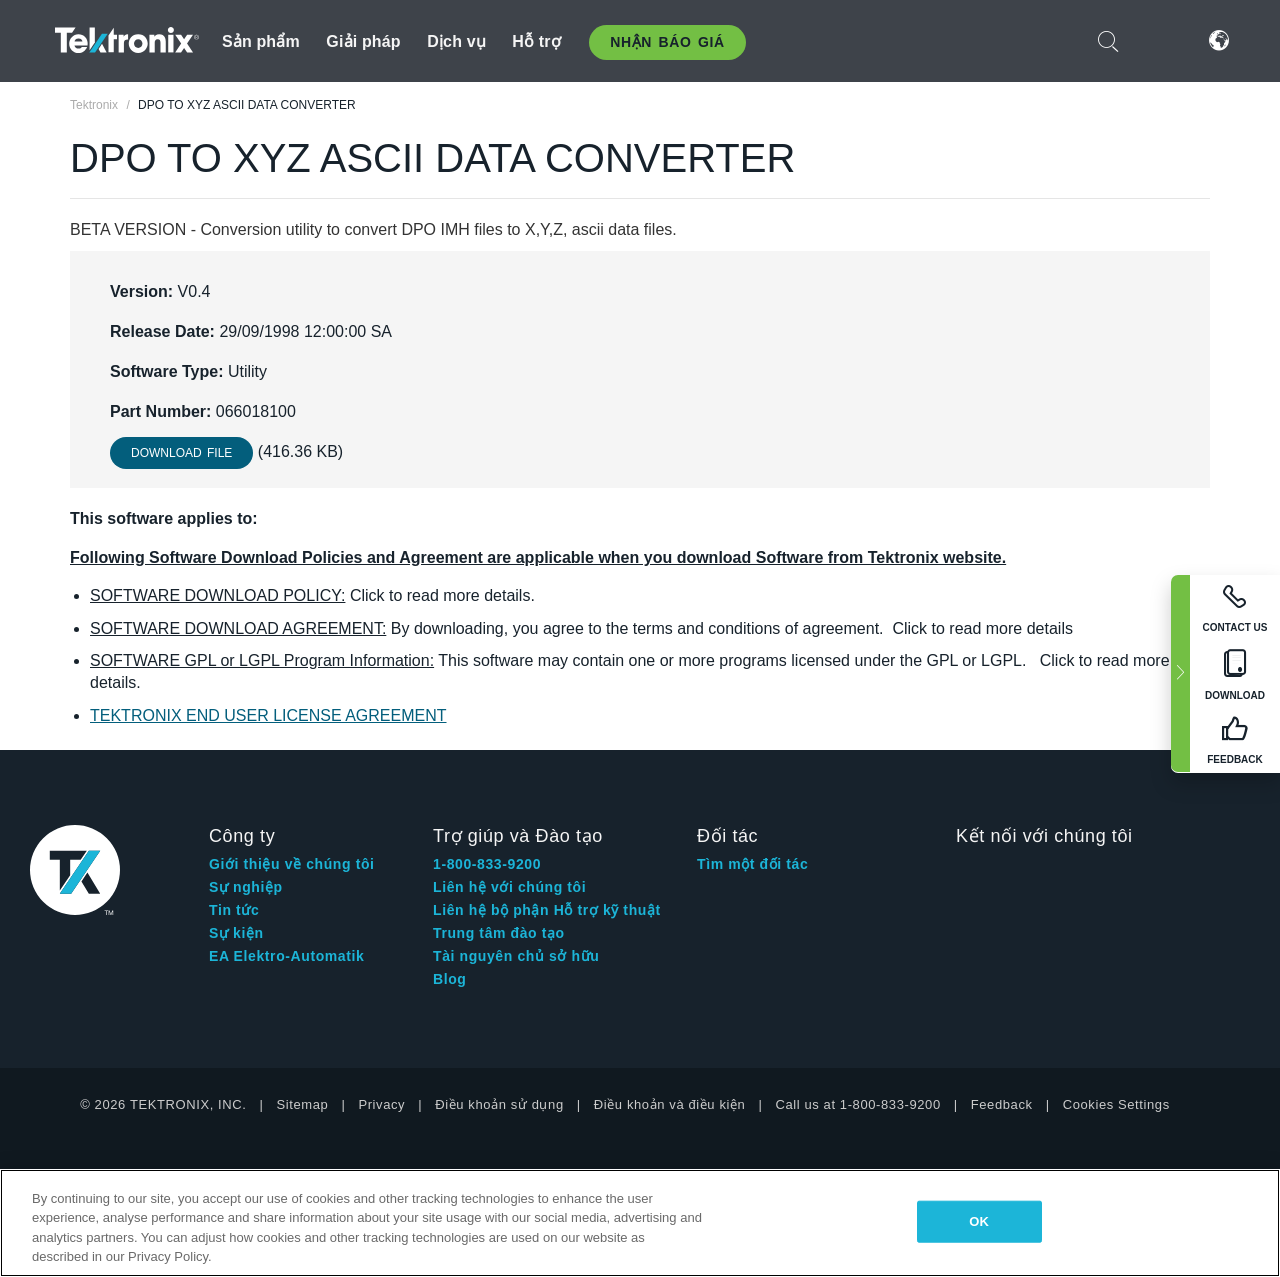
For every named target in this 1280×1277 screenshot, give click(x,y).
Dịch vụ (456, 41)
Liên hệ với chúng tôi (509, 887)
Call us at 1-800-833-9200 (857, 1104)
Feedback (1002, 1104)
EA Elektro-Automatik (286, 956)
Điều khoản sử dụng (499, 1104)
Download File (181, 453)
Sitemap (303, 1104)
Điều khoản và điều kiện (670, 1104)
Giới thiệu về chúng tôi (292, 864)
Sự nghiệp (246, 887)
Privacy (381, 1104)
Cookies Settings (1116, 1104)
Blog (450, 979)
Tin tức (234, 910)
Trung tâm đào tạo (499, 933)
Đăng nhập (1159, 40)
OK (979, 1221)
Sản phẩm (261, 41)
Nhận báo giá (667, 42)
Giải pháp (363, 41)
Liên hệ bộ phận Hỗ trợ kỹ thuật (547, 910)
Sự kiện (236, 933)
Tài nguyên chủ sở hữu (516, 956)
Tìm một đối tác (752, 864)
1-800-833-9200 (487, 864)
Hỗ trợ (536, 41)
